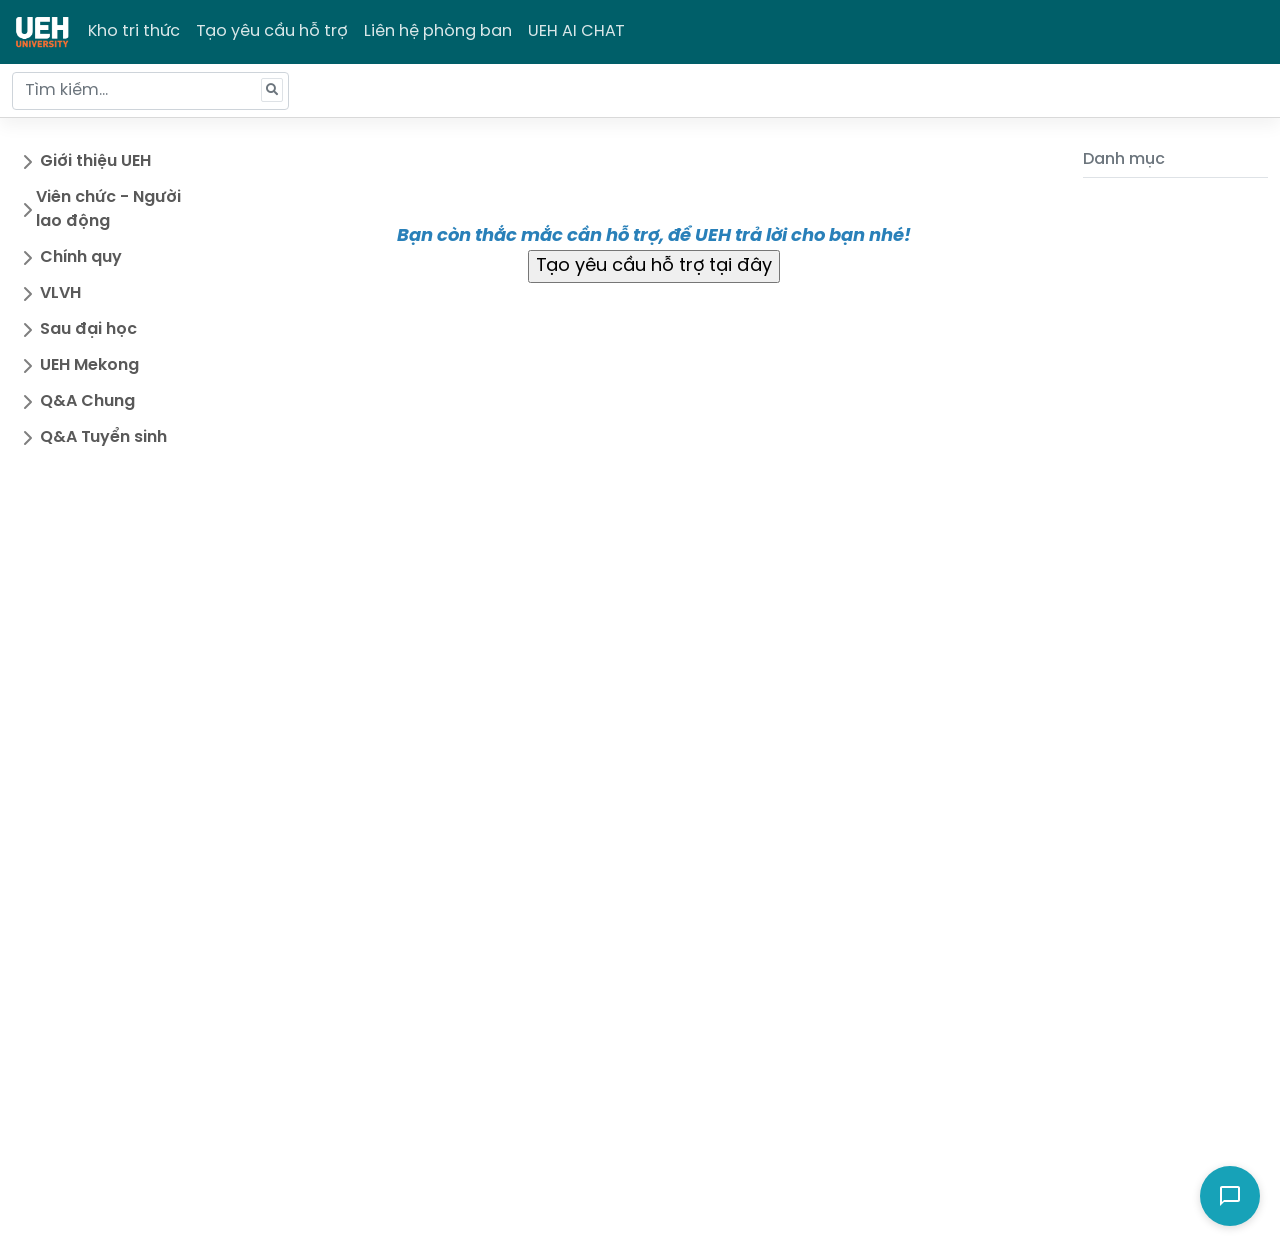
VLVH (60, 293)
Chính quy (81, 257)
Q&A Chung (87, 401)
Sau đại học (88, 329)
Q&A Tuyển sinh (103, 437)
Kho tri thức (134, 31)
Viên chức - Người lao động (108, 209)
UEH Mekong (89, 365)
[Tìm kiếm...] (150, 91)
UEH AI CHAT (576, 31)
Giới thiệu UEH (95, 161)
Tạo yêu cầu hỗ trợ (272, 31)
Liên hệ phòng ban (438, 31)
